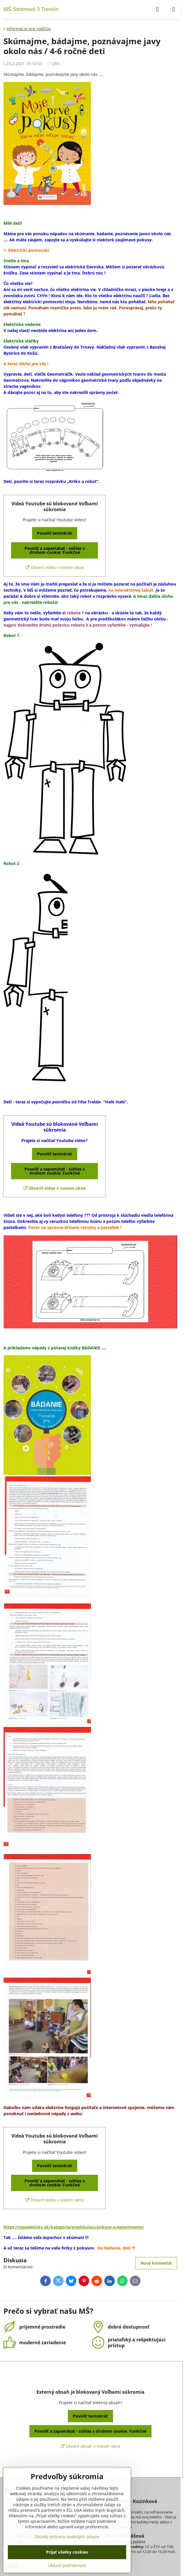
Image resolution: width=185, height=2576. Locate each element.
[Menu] (174, 9)
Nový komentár (156, 2263)
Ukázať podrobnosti (67, 2565)
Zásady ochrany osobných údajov (67, 2536)
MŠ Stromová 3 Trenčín (31, 9)
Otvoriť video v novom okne (54, 567)
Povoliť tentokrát (54, 533)
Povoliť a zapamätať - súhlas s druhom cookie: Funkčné (54, 550)
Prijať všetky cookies (67, 2552)
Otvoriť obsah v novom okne (90, 2446)
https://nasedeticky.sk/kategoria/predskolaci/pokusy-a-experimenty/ (73, 2227)
